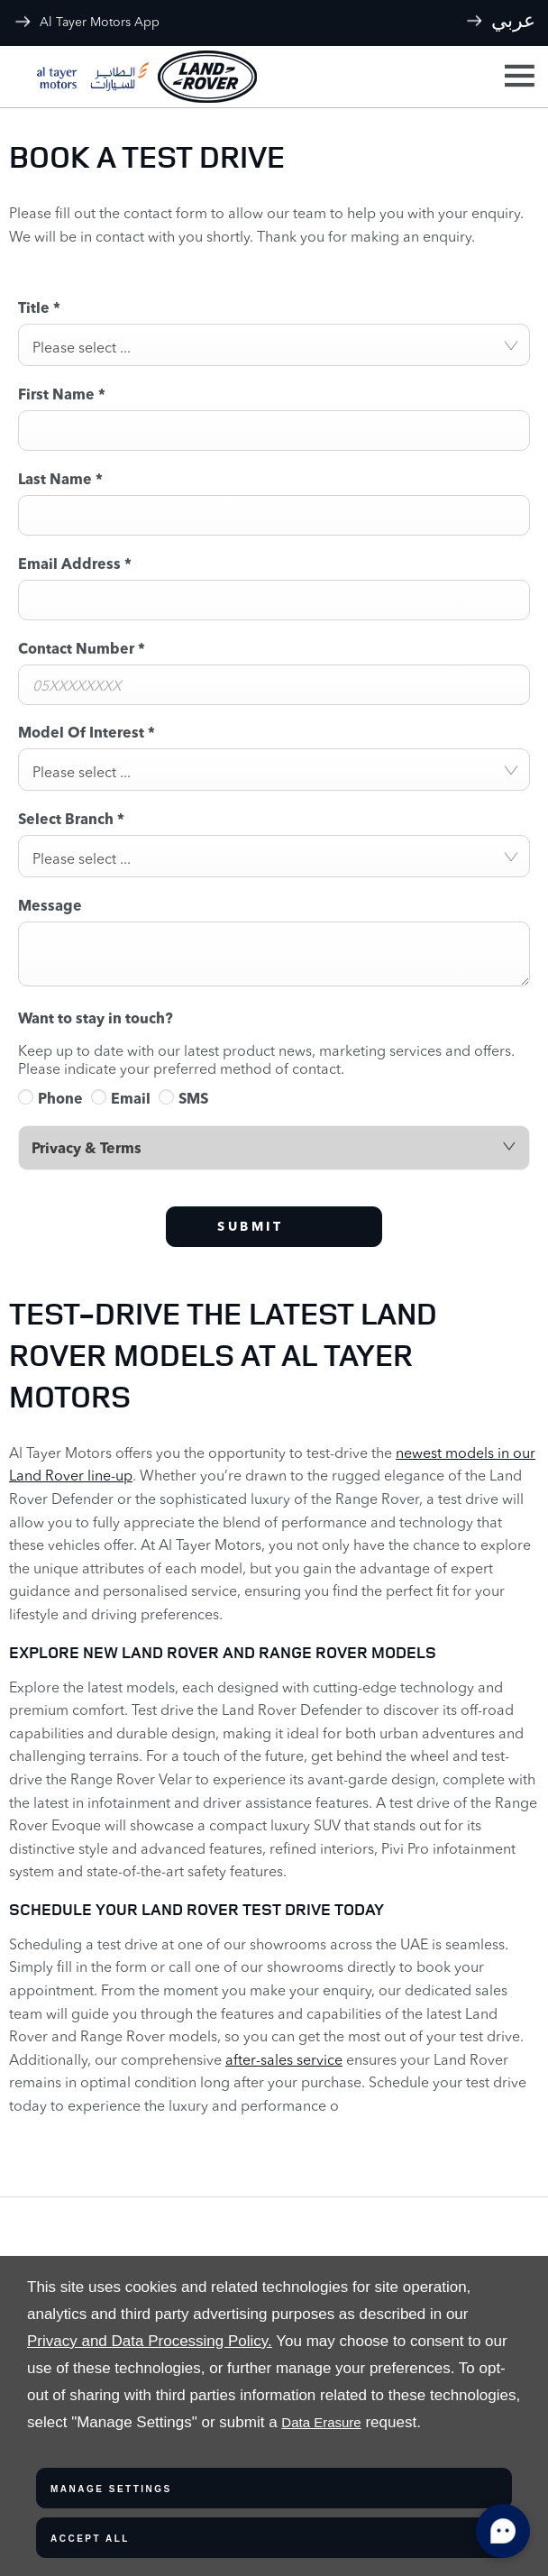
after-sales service (283, 2059)
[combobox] (274, 345)
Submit (250, 1226)
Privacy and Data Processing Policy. (149, 2341)
